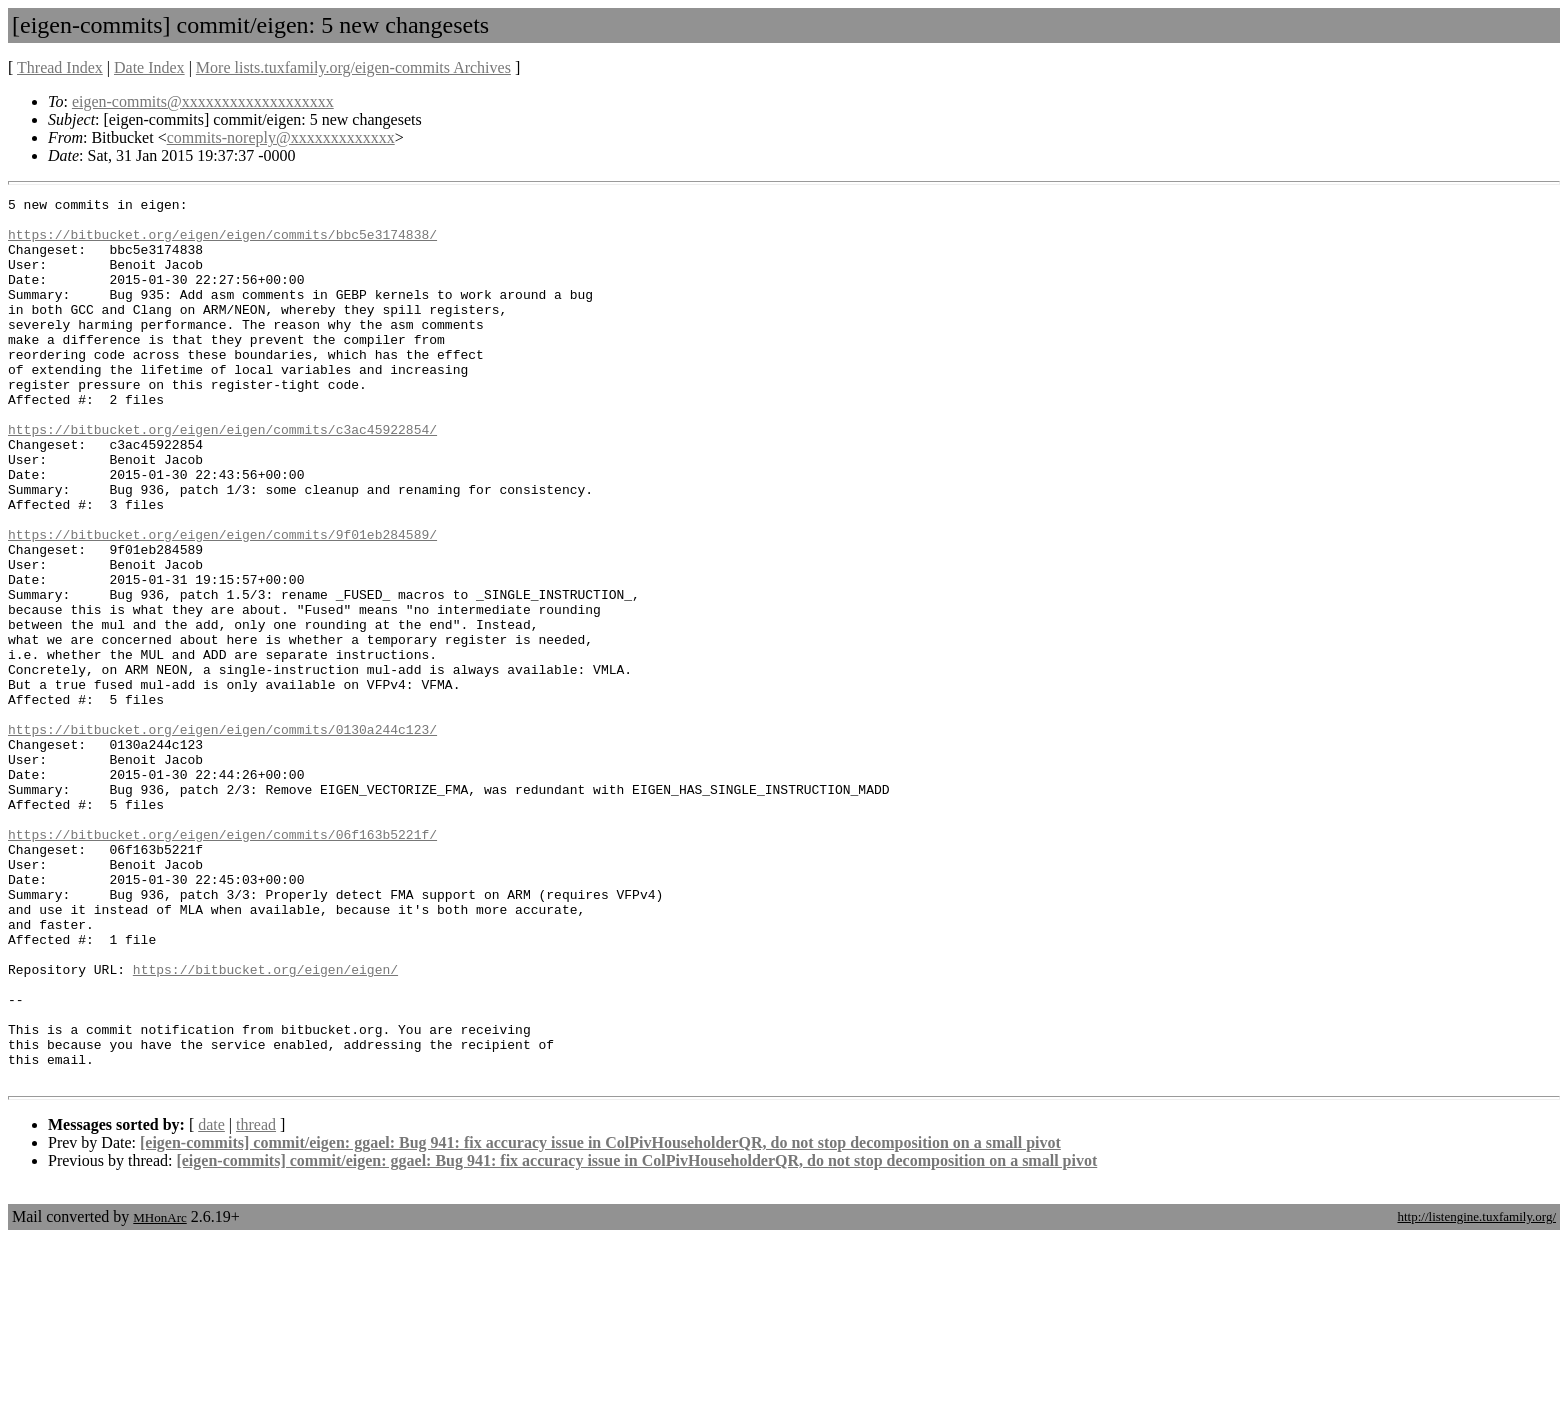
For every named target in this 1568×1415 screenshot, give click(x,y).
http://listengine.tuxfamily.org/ (1476, 1393)
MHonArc (159, 1394)
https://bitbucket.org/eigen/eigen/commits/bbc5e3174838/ (222, 243)
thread (256, 1301)
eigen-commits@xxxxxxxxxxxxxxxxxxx (203, 101)
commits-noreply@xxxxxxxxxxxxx (281, 137)
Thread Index (60, 67)
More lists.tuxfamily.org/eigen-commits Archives (353, 67)
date (211, 1301)
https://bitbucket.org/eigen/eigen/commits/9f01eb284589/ (222, 603)
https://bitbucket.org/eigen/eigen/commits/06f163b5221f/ (222, 963)
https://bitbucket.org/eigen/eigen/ (265, 1125)
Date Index (149, 67)
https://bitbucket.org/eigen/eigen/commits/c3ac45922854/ (222, 477)
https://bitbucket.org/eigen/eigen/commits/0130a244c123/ (222, 837)
